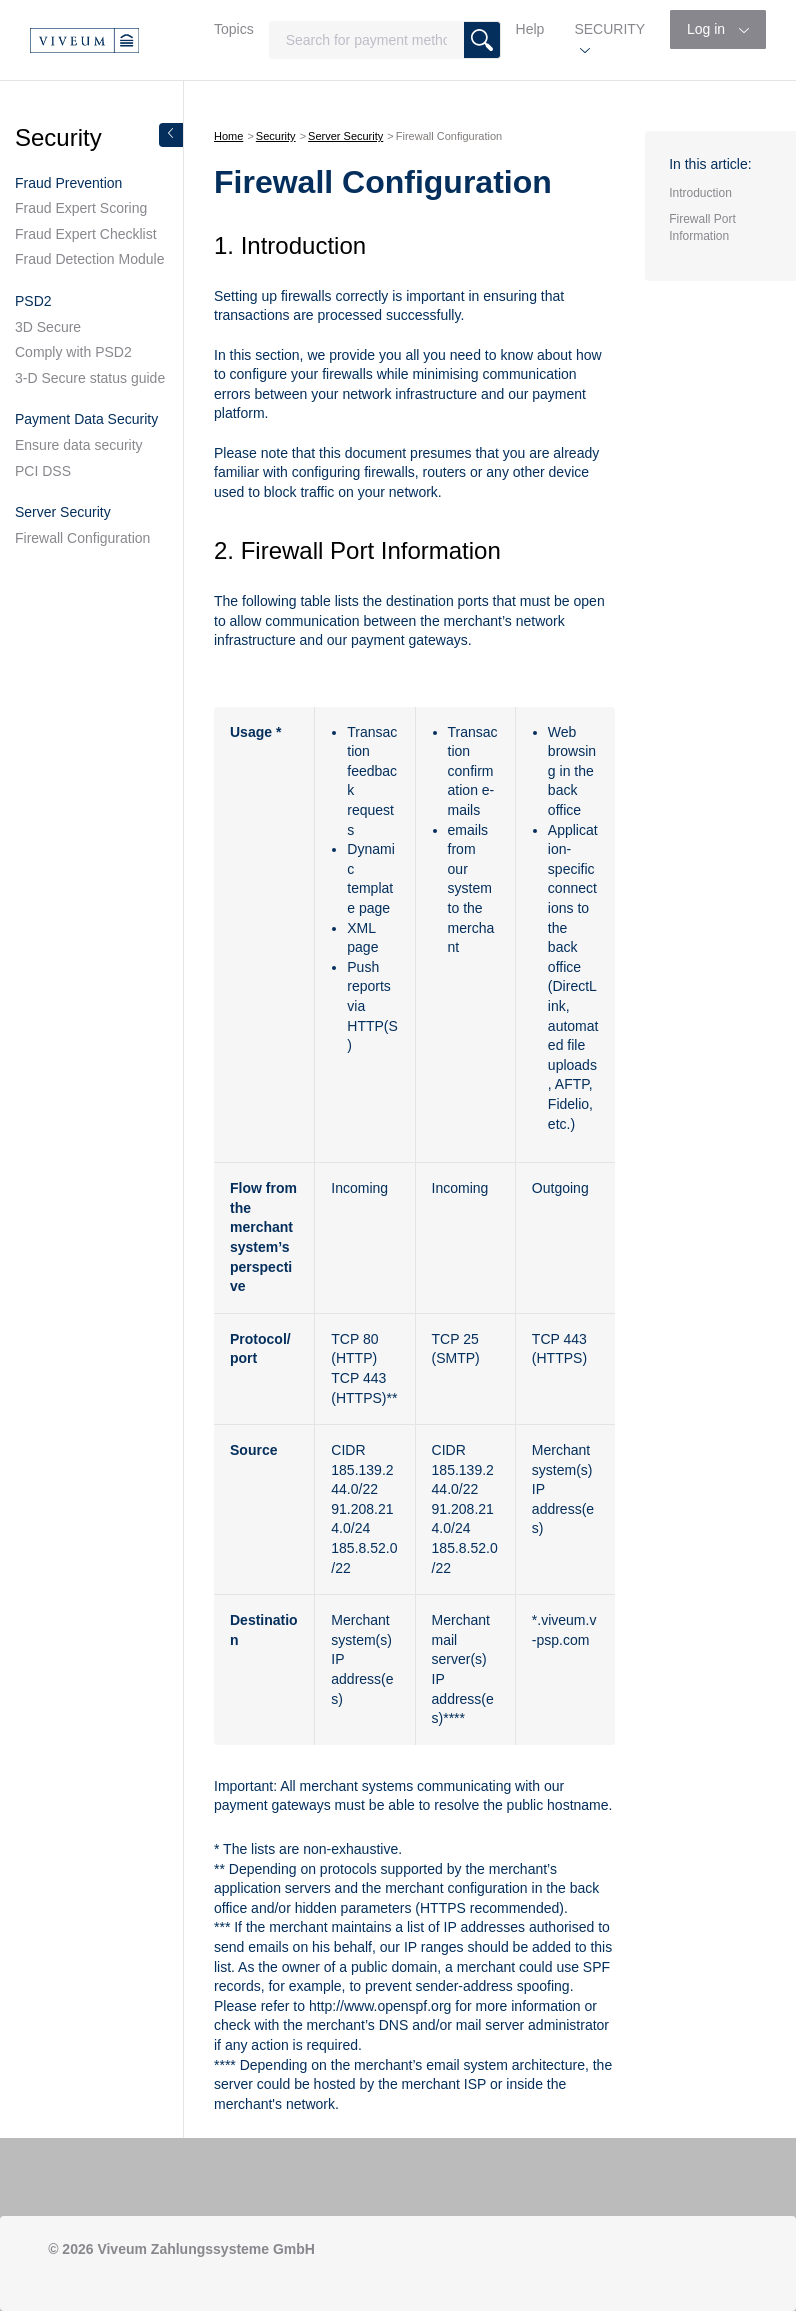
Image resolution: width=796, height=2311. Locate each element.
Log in (708, 29)
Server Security (345, 136)
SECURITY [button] (609, 29)
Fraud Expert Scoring (81, 208)
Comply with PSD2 (73, 352)
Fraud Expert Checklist (86, 234)
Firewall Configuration (82, 538)
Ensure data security (79, 445)
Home (228, 136)
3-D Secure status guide (90, 378)
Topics (234, 29)
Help (530, 29)
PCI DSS (43, 471)
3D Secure (48, 327)
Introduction (700, 193)
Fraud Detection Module (89, 259)
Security (276, 136)
